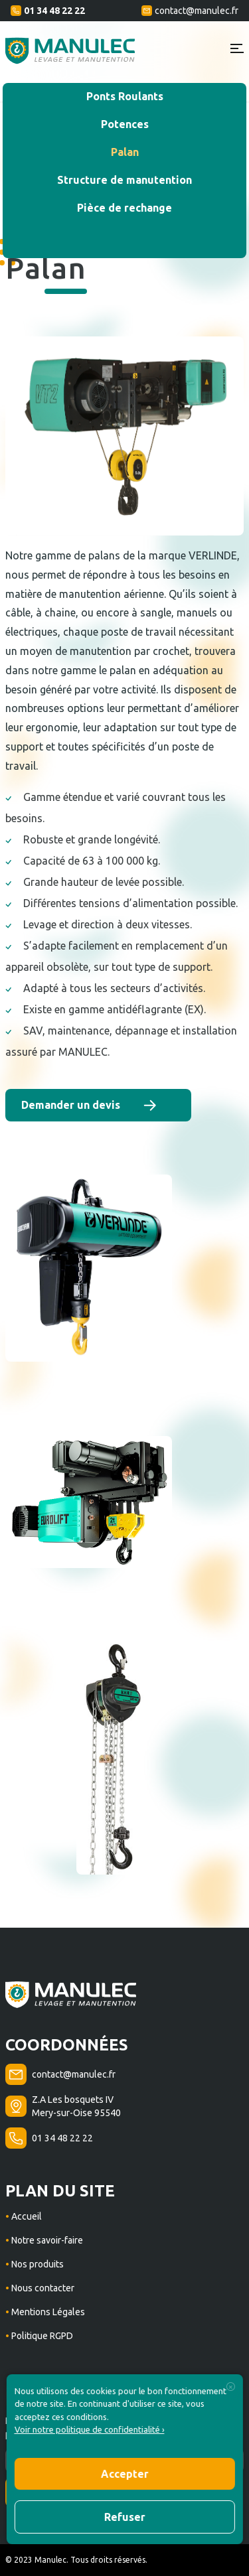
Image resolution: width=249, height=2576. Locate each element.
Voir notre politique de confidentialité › (89, 2429)
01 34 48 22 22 (48, 10)
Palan (125, 152)
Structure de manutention (124, 180)
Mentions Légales (47, 2312)
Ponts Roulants (124, 96)
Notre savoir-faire (46, 2240)
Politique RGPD (41, 2335)
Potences (125, 124)
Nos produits (36, 2264)
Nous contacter (41, 2288)
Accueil (25, 2216)
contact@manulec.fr (189, 10)
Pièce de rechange (124, 208)
